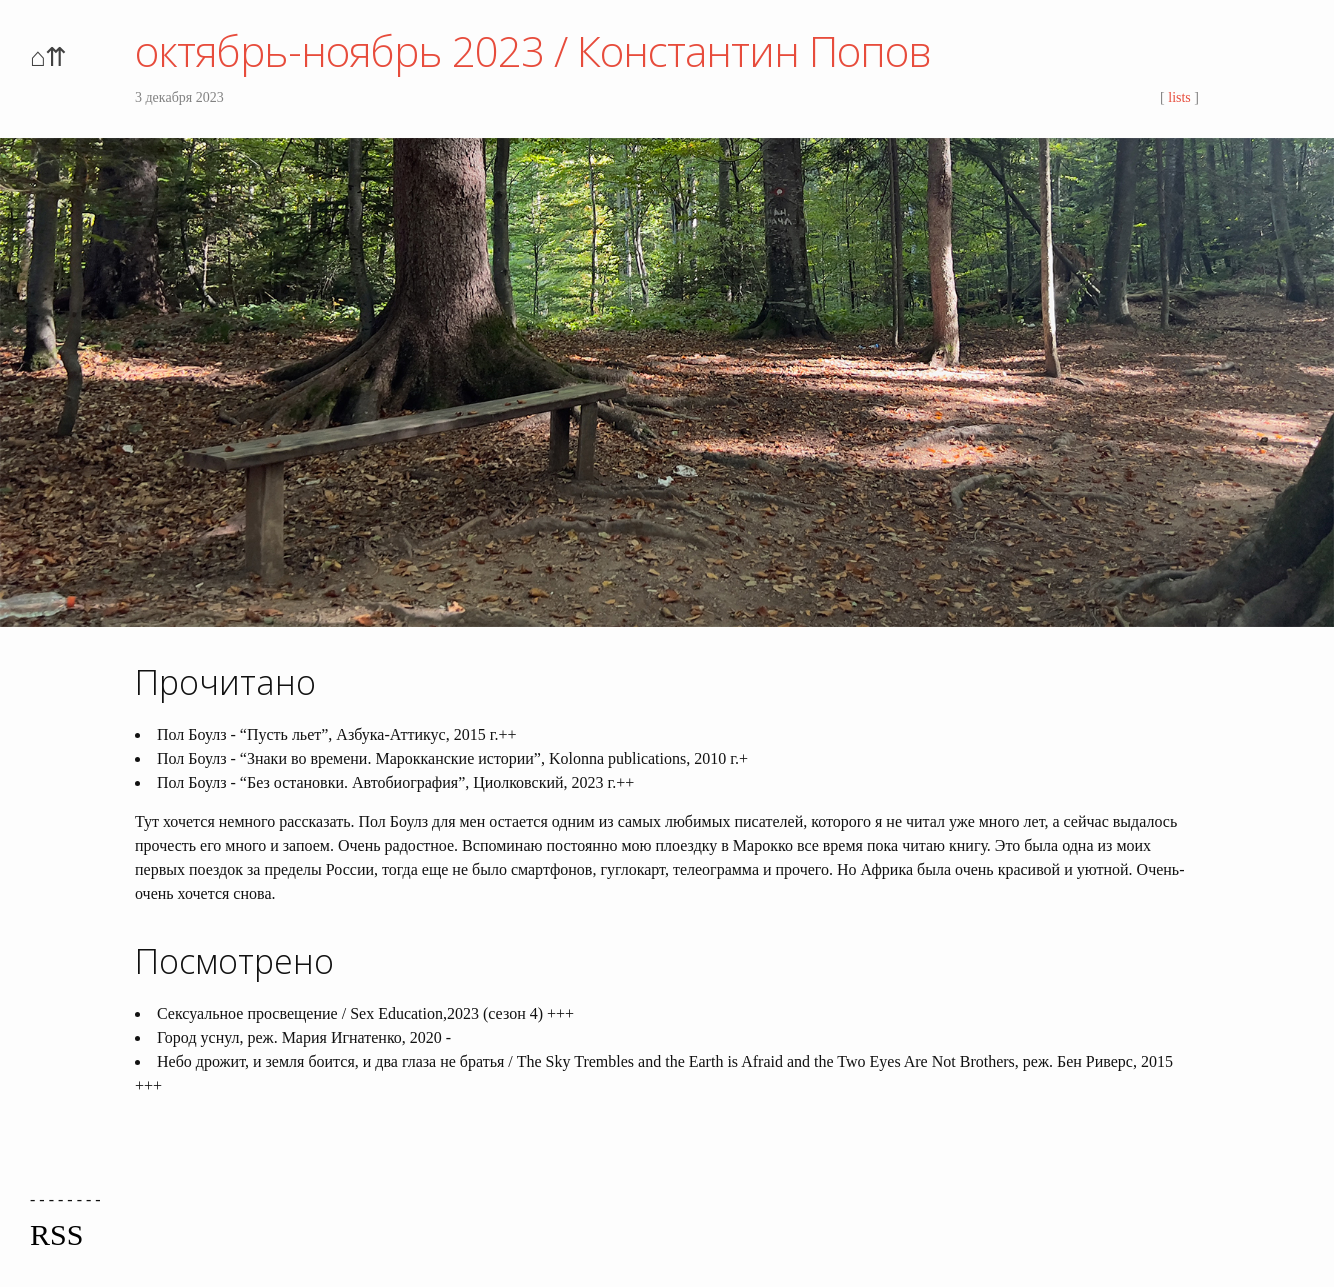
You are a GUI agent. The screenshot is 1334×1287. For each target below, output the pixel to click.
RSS (56, 1234)
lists (1179, 97)
